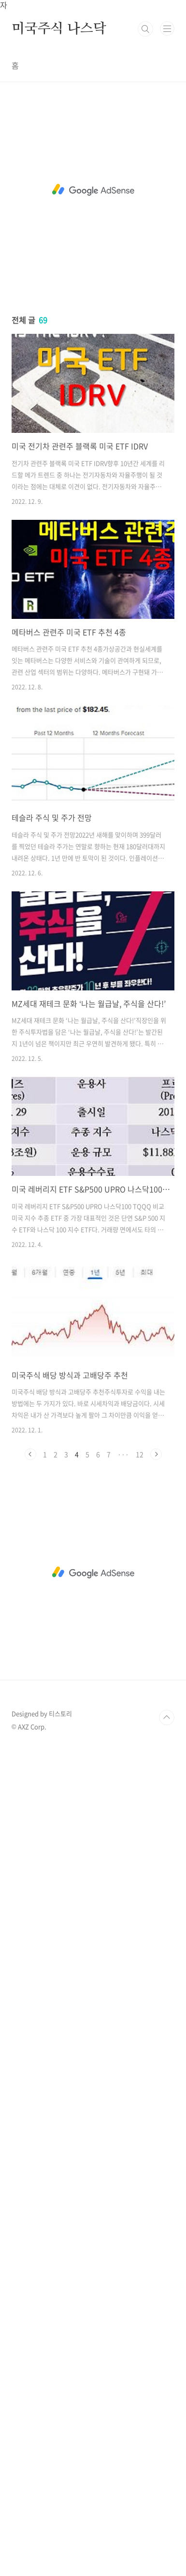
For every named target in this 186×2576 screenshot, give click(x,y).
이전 (30, 1454)
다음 (156, 1454)
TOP (166, 1717)
